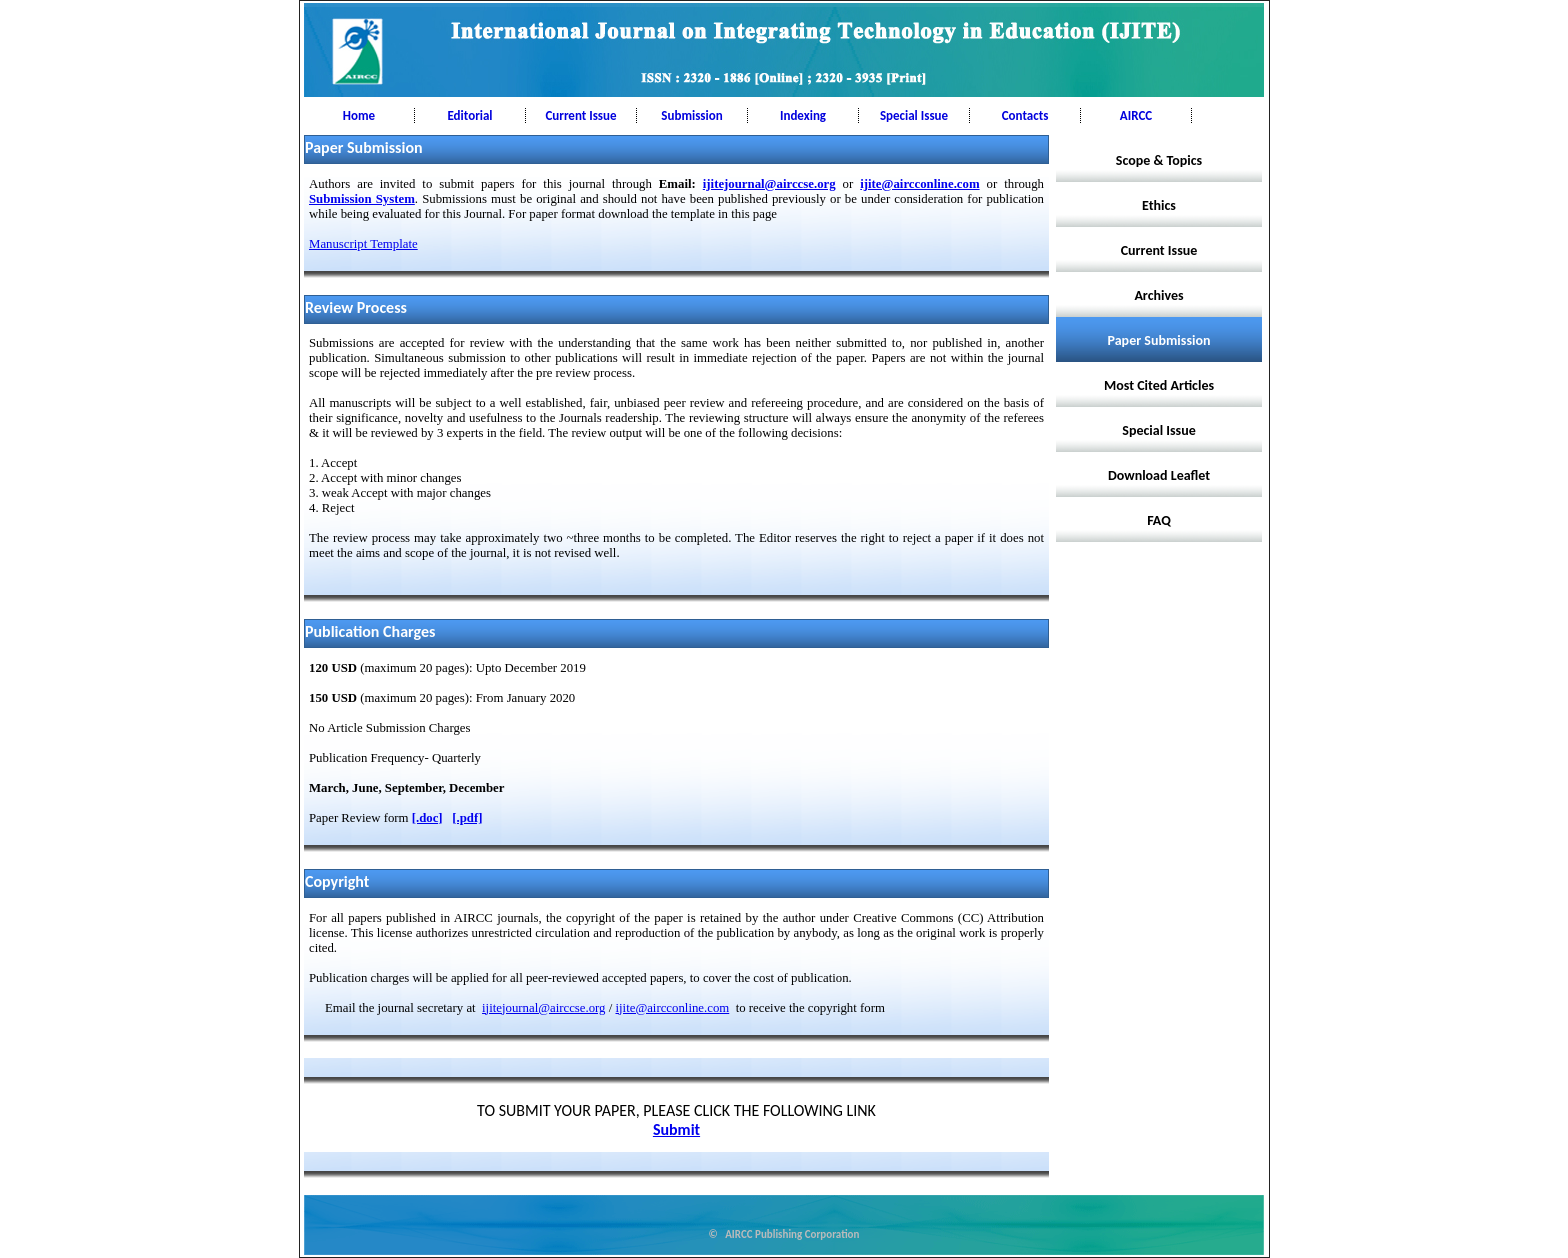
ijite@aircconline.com (919, 184)
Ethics (1159, 205)
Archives (1158, 295)
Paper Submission (1159, 340)
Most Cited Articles (1159, 385)
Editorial (469, 115)
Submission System (362, 199)
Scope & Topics (1159, 160)
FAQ (1159, 520)
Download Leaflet (1159, 475)
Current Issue (580, 115)
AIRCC (1136, 115)
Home (359, 115)
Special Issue (914, 115)
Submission (691, 115)
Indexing (803, 115)
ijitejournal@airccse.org (769, 184)
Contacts (1025, 115)
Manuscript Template (363, 244)
